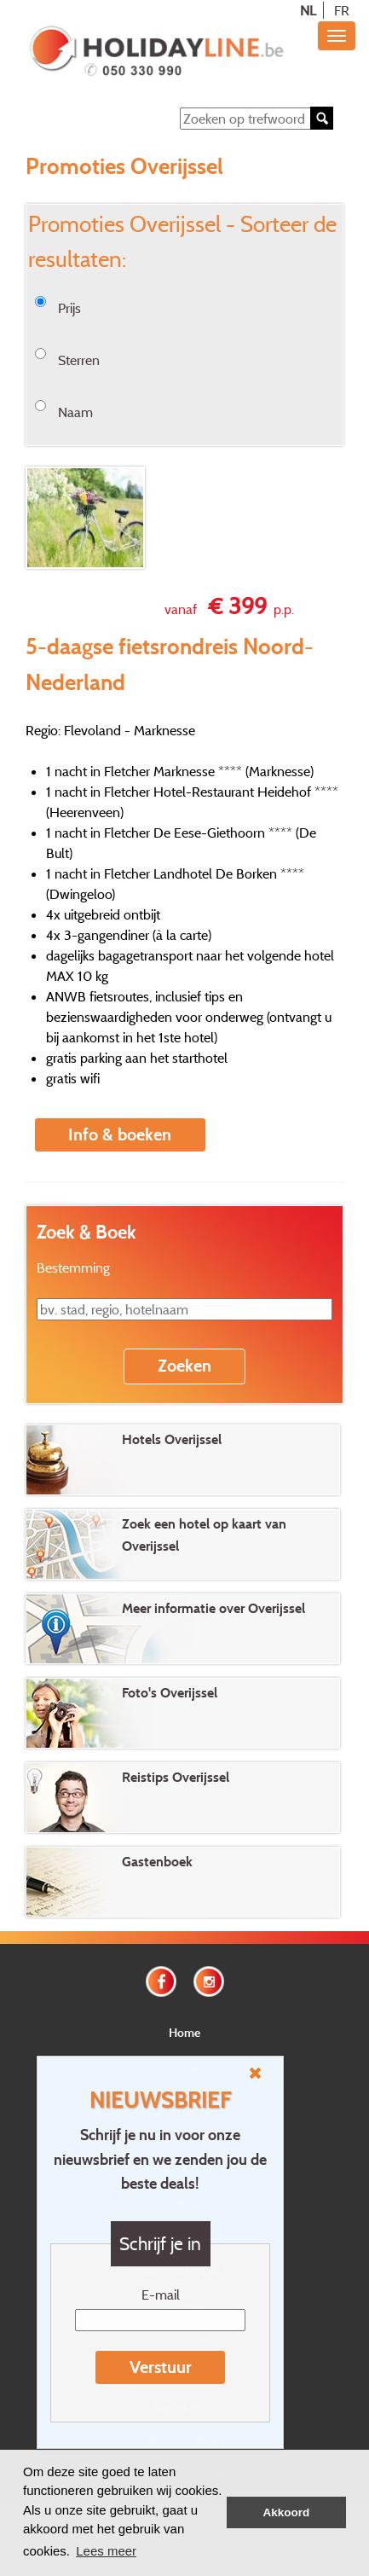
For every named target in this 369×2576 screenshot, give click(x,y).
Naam (75, 412)
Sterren (79, 359)
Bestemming (73, 1267)
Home (184, 2032)
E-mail (160, 2294)
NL (308, 10)
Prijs (69, 307)
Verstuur (161, 2367)
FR (341, 10)
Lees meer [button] (106, 2551)
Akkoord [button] (286, 2512)
